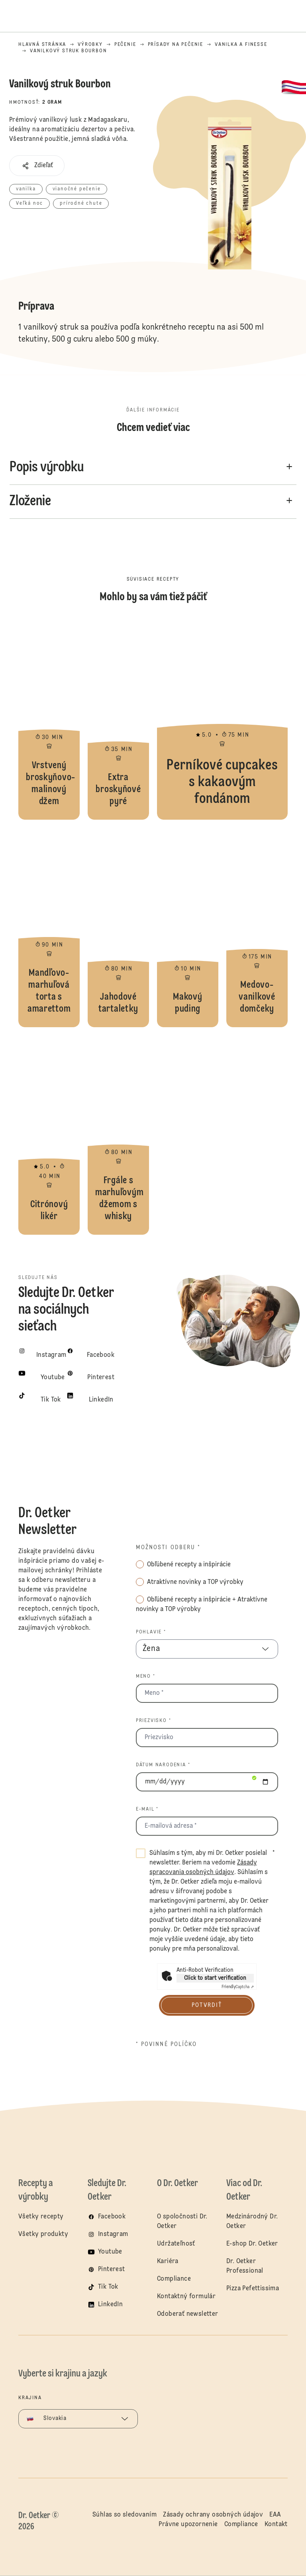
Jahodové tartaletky (118, 927)
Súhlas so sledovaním (124, 2515)
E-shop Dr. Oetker (252, 2244)
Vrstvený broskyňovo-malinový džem (49, 720)
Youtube (110, 2252)
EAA (275, 2515)
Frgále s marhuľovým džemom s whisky (118, 1135)
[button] (37, 165)
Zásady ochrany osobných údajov (213, 2515)
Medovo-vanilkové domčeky (257, 927)
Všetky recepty (41, 2217)
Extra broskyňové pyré (118, 720)
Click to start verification (215, 1978)
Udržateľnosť (177, 2244)
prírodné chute (81, 203)
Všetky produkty (43, 2234)
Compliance (174, 2279)
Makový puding (187, 927)
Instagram (113, 2234)
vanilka (26, 189)
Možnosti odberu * (168, 1547)
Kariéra (167, 2261)
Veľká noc (29, 203)
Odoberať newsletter (187, 2314)
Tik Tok (108, 2287)
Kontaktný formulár (186, 2296)
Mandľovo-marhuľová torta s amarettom (49, 927)
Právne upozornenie (188, 2524)
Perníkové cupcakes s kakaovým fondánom (222, 720)
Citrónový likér (49, 1135)
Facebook (112, 2217)
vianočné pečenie (77, 189)
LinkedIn (110, 2304)
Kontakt (276, 2524)
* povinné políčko (166, 2044)
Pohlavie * (151, 1632)
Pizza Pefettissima (252, 2288)
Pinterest (111, 2269)
